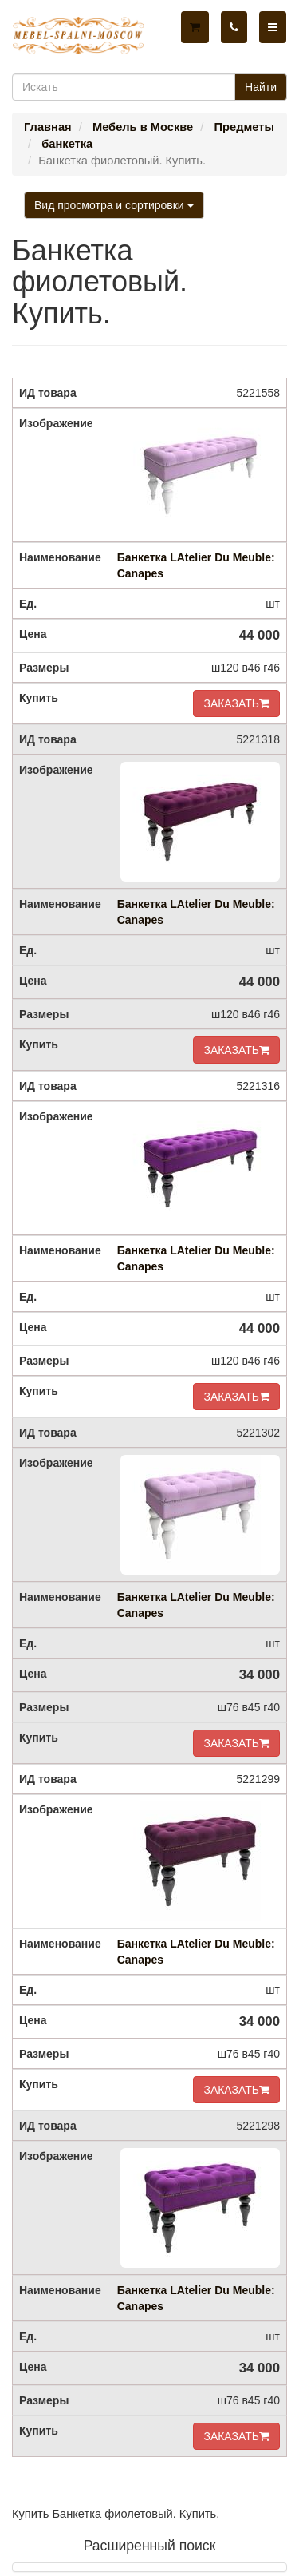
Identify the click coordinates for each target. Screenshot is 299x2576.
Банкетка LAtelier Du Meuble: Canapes (196, 565)
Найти (261, 87)
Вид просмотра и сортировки (114, 205)
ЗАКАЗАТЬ (236, 703)
